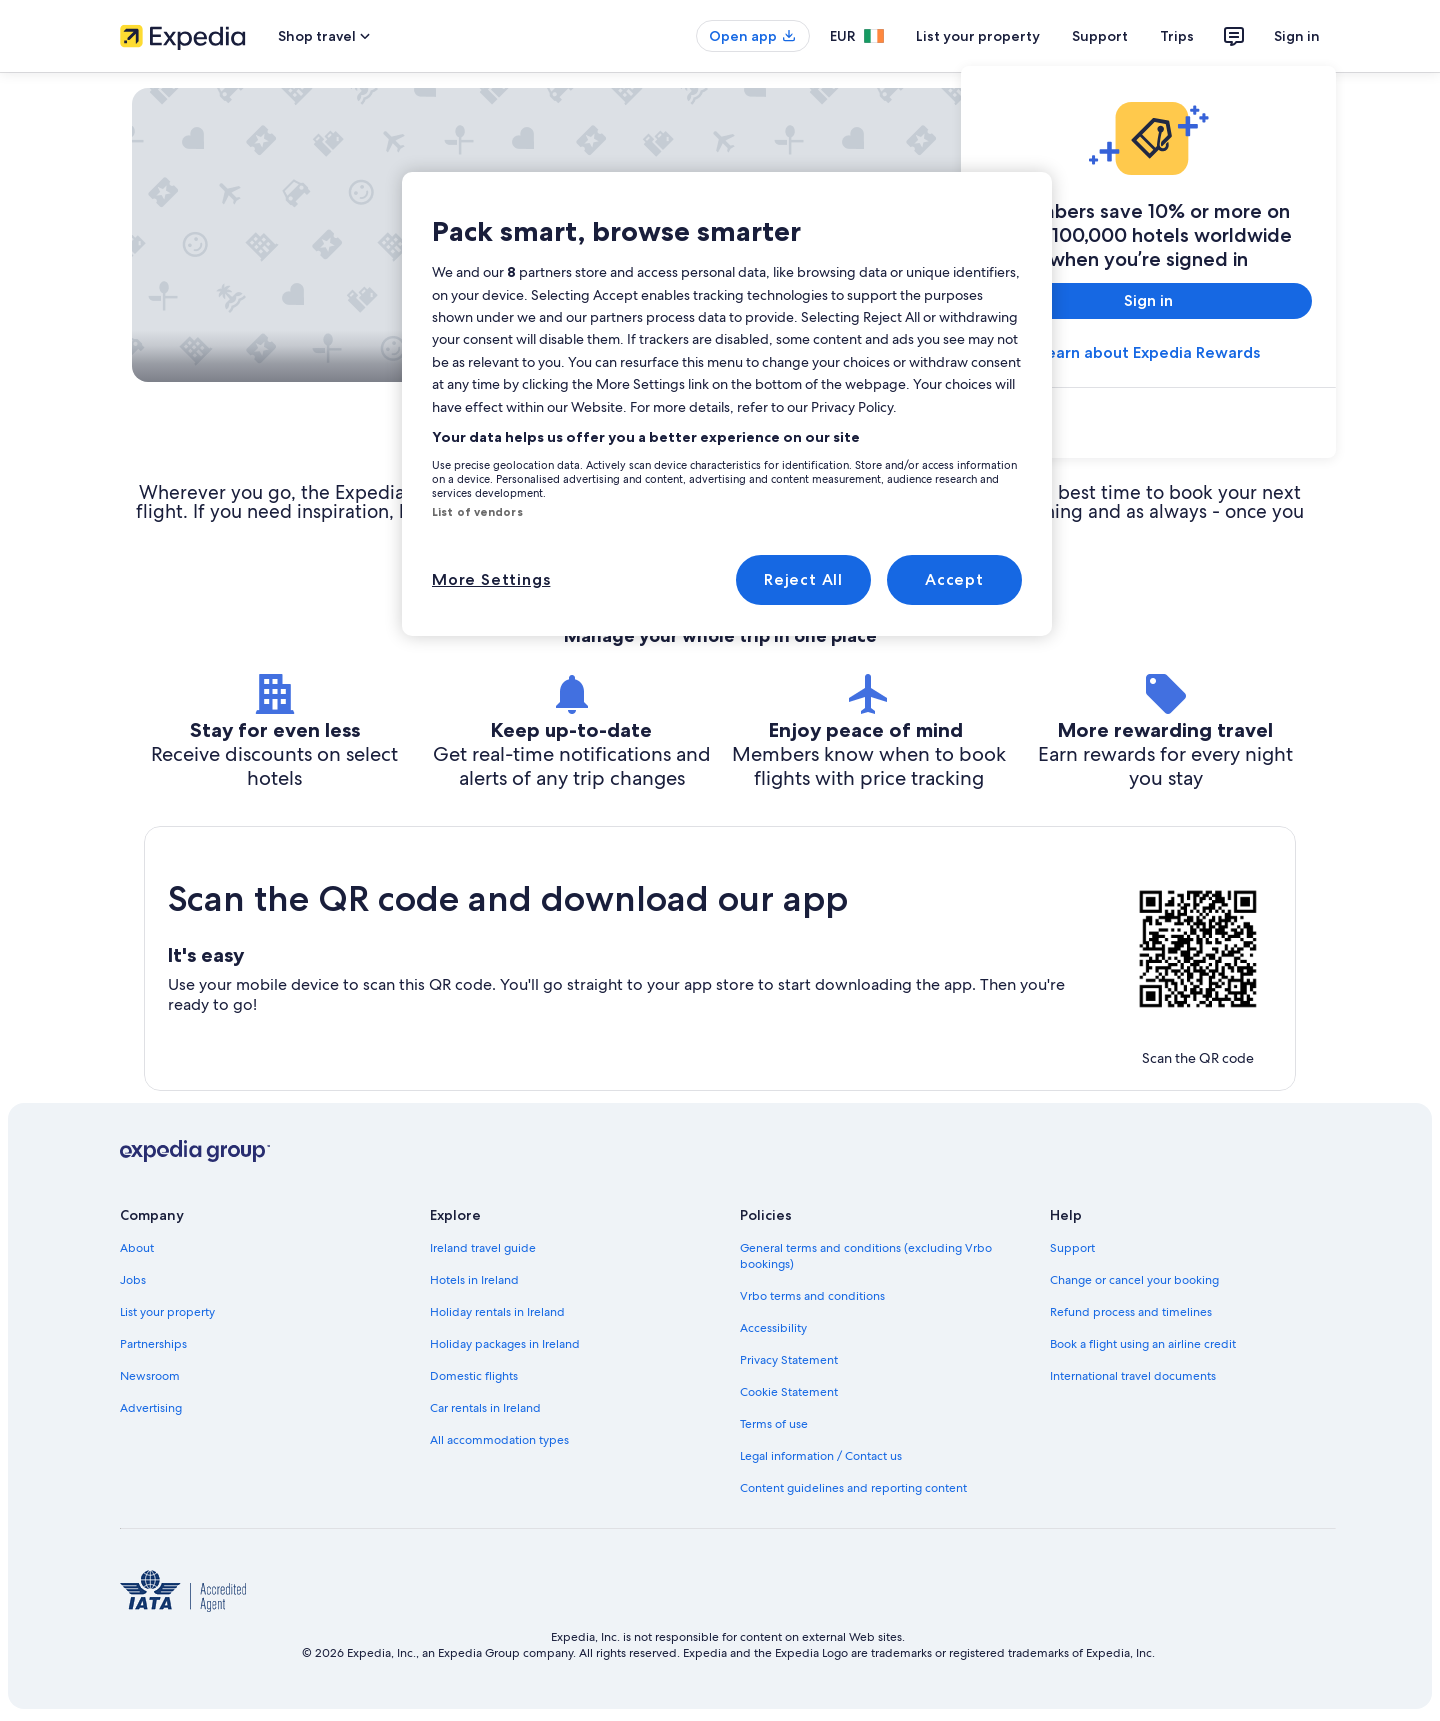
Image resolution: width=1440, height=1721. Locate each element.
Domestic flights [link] (474, 1376)
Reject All (803, 579)
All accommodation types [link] (499, 1440)
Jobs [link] (133, 1280)
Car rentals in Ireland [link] (485, 1408)
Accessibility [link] (773, 1328)
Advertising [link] (151, 1408)
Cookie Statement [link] (789, 1392)
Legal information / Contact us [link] (821, 1456)
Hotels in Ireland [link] (474, 1280)
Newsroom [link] (150, 1376)
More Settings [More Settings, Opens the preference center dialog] (491, 579)
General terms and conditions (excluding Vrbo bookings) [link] (866, 1256)
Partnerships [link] (153, 1344)
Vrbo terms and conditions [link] (812, 1296)
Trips (1177, 36)
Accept (954, 579)
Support (1100, 36)
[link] (1148, 425)
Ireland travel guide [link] (483, 1248)
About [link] (137, 1248)
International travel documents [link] (1133, 1376)
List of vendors (477, 512)
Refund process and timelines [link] (1131, 1312)
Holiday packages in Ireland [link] (505, 1344)
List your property (978, 36)
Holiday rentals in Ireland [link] (497, 1312)
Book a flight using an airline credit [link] (1143, 1344)
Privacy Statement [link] (789, 1360)
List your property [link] (167, 1312)
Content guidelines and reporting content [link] (853, 1488)
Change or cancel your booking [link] (1134, 1280)
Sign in (1297, 36)
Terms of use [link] (774, 1424)
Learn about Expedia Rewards (1149, 352)
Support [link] (1072, 1248)
